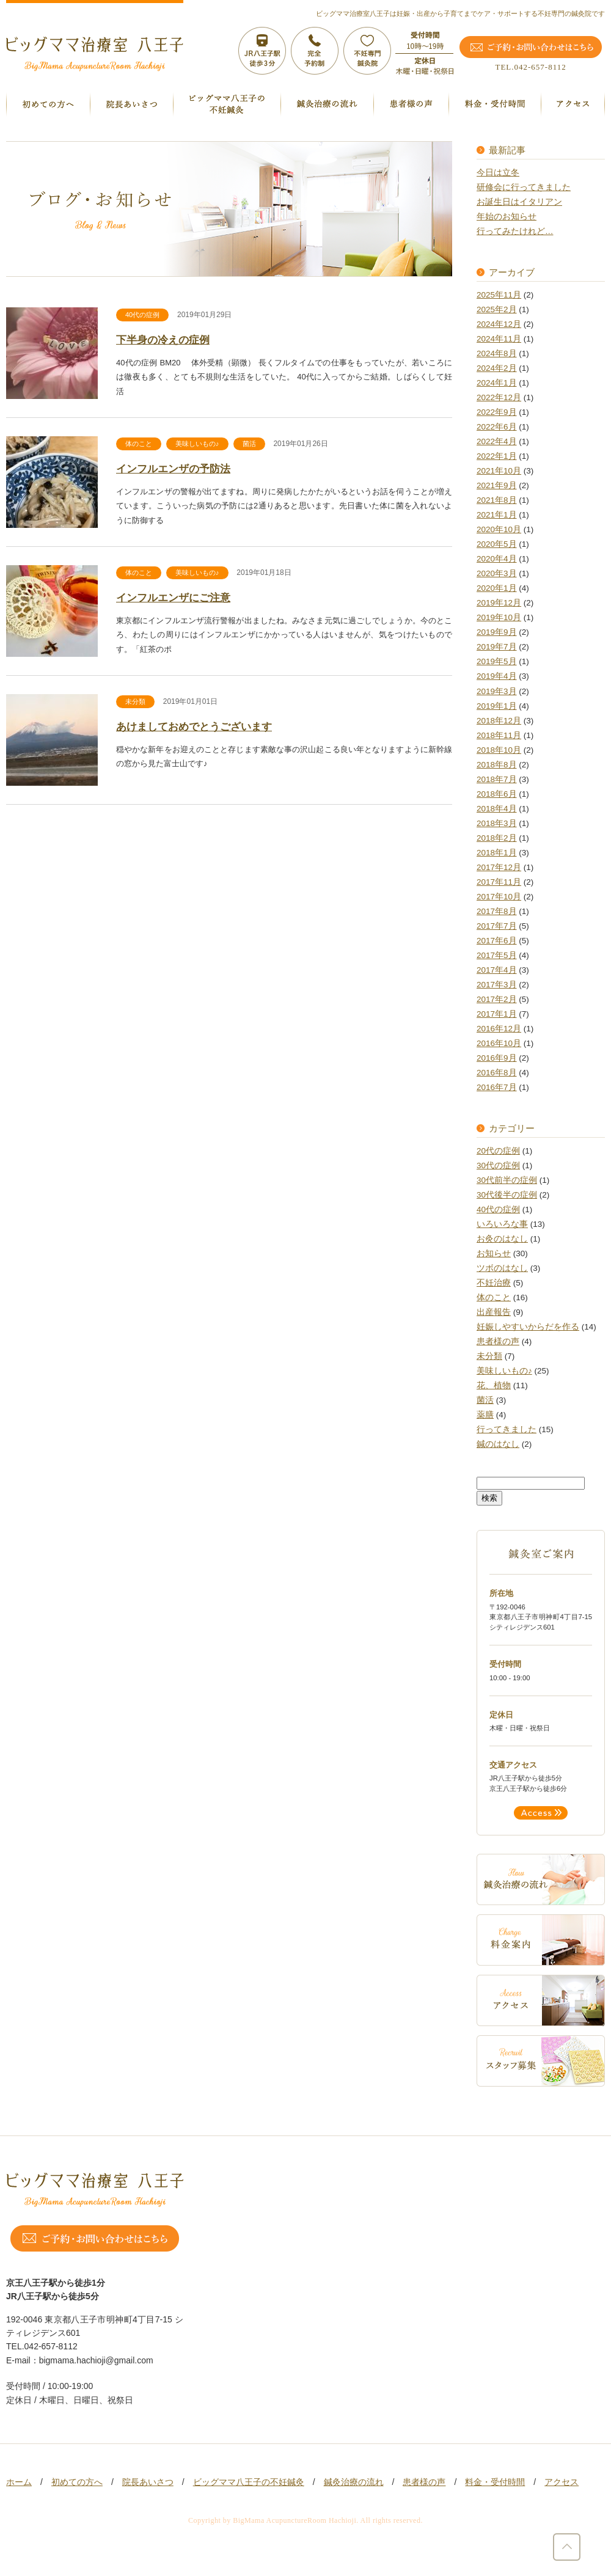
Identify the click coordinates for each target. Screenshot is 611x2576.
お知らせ (494, 1253)
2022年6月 (497, 426)
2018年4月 (497, 808)
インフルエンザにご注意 (173, 598)
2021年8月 (497, 500)
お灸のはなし (502, 1238)
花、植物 (494, 1385)
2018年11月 (499, 735)
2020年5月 (497, 544)
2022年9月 (497, 412)
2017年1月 (497, 1014)
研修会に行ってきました (524, 187)
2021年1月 (497, 514)
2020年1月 (497, 588)
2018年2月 (497, 838)
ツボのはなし (502, 1268)
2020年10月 (499, 529)
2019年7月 (497, 646)
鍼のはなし (498, 1444)
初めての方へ (77, 2482)
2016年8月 (497, 1072)
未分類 (135, 701)
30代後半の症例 (507, 1194)
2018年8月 (497, 764)
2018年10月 (499, 750)
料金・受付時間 (495, 2482)
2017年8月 (497, 911)
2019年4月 (497, 676)
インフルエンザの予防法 (173, 469)
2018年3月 (497, 823)
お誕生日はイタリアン (519, 202)
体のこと (138, 443)
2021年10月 (499, 470)
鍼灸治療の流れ (354, 2482)
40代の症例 (142, 314)
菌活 (249, 443)
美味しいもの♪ (197, 443)
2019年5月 (497, 661)
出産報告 (494, 1312)
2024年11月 (499, 338)
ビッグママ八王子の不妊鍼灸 (248, 2482)
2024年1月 (497, 382)
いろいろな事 (502, 1224)
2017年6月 (497, 940)
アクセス (561, 2482)
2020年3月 (497, 573)
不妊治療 (494, 1282)
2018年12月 (499, 720)
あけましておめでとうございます (194, 727)
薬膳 (485, 1414)
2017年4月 (497, 970)
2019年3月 (497, 691)
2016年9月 (497, 1058)
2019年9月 (497, 632)
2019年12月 (499, 602)
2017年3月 (497, 984)
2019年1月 (497, 706)
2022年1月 (497, 456)
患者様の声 (498, 1341)
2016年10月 (499, 1043)
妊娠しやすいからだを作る (528, 1326)
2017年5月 (497, 955)
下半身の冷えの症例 (163, 340)
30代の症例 (498, 1165)
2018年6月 (497, 794)
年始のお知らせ (506, 216)
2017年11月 (499, 882)
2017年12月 (499, 867)
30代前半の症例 (507, 1180)
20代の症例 (498, 1150)
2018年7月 (497, 779)
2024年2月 (497, 368)
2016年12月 (499, 1028)
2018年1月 (497, 852)
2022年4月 (497, 441)
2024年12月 (499, 324)
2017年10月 (499, 896)
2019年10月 (499, 617)
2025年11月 (499, 294)
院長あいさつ (148, 2482)
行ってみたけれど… (515, 231)
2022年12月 (499, 397)
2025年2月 (497, 309)
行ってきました (506, 1429)
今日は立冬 (498, 172)
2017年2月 (497, 999)
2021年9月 (497, 485)
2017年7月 (497, 926)
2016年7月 (497, 1087)
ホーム (19, 2482)
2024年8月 (497, 353)
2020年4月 (497, 558)
